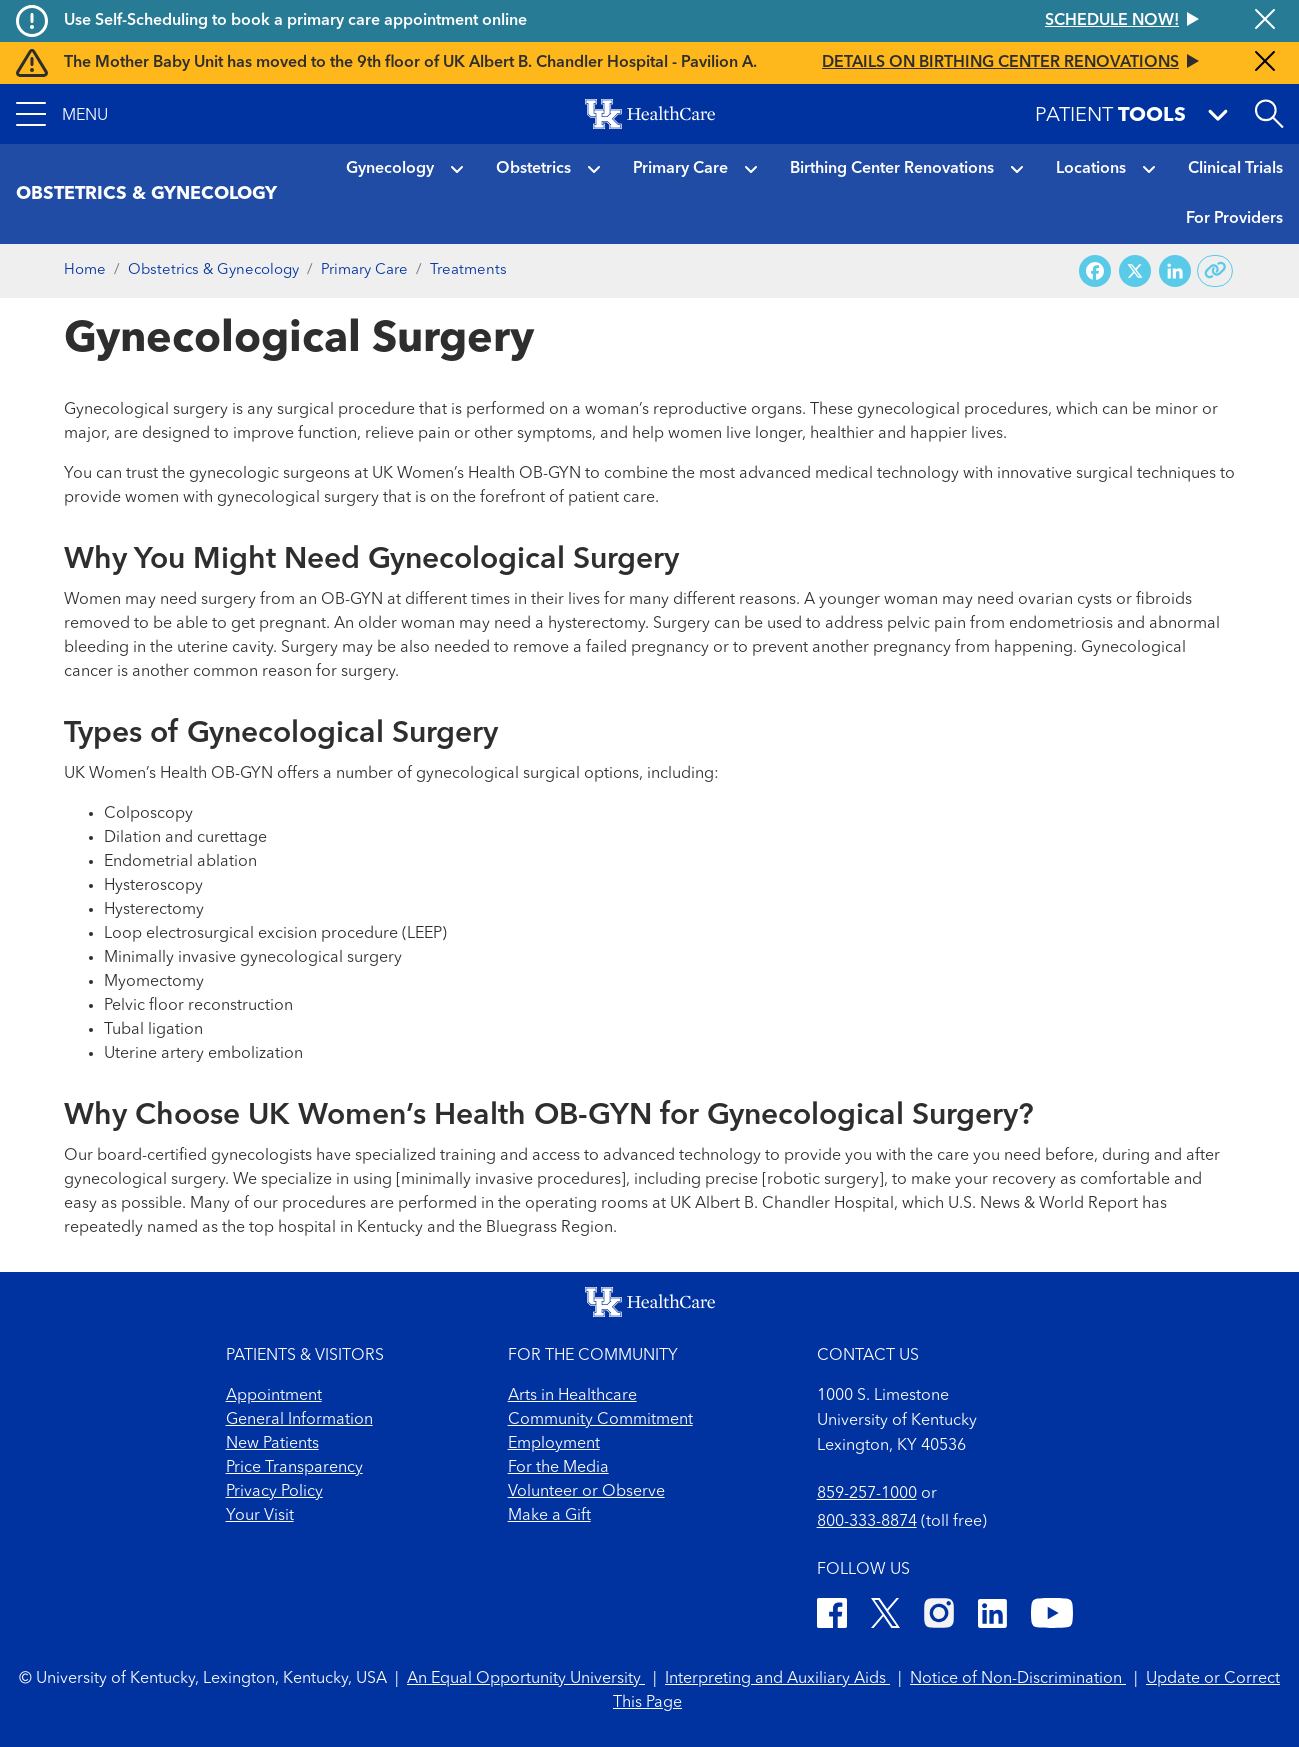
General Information (299, 1420)
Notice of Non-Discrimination (1018, 1679)
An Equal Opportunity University (526, 1679)
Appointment (274, 1396)
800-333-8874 (867, 1522)
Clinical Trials (1235, 169)
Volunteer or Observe (586, 1492)
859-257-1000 (867, 1494)
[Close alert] (1265, 21)
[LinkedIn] (992, 1616)
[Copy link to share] (1215, 271)
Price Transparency (294, 1468)
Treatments (468, 270)
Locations (1091, 169)
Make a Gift (549, 1516)
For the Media (558, 1468)
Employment (554, 1444)
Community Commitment (600, 1420)
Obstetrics (533, 169)
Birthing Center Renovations (892, 169)
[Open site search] (1269, 114)
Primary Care (680, 169)
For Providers (1234, 219)
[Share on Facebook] (1095, 271)
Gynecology (390, 169)
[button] (62, 114)
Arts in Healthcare (572, 1396)
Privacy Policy (274, 1492)
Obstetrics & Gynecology (213, 270)
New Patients (272, 1444)
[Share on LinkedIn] (1175, 271)
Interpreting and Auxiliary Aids (777, 1679)
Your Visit (260, 1516)
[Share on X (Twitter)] (1135, 271)
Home (85, 270)
